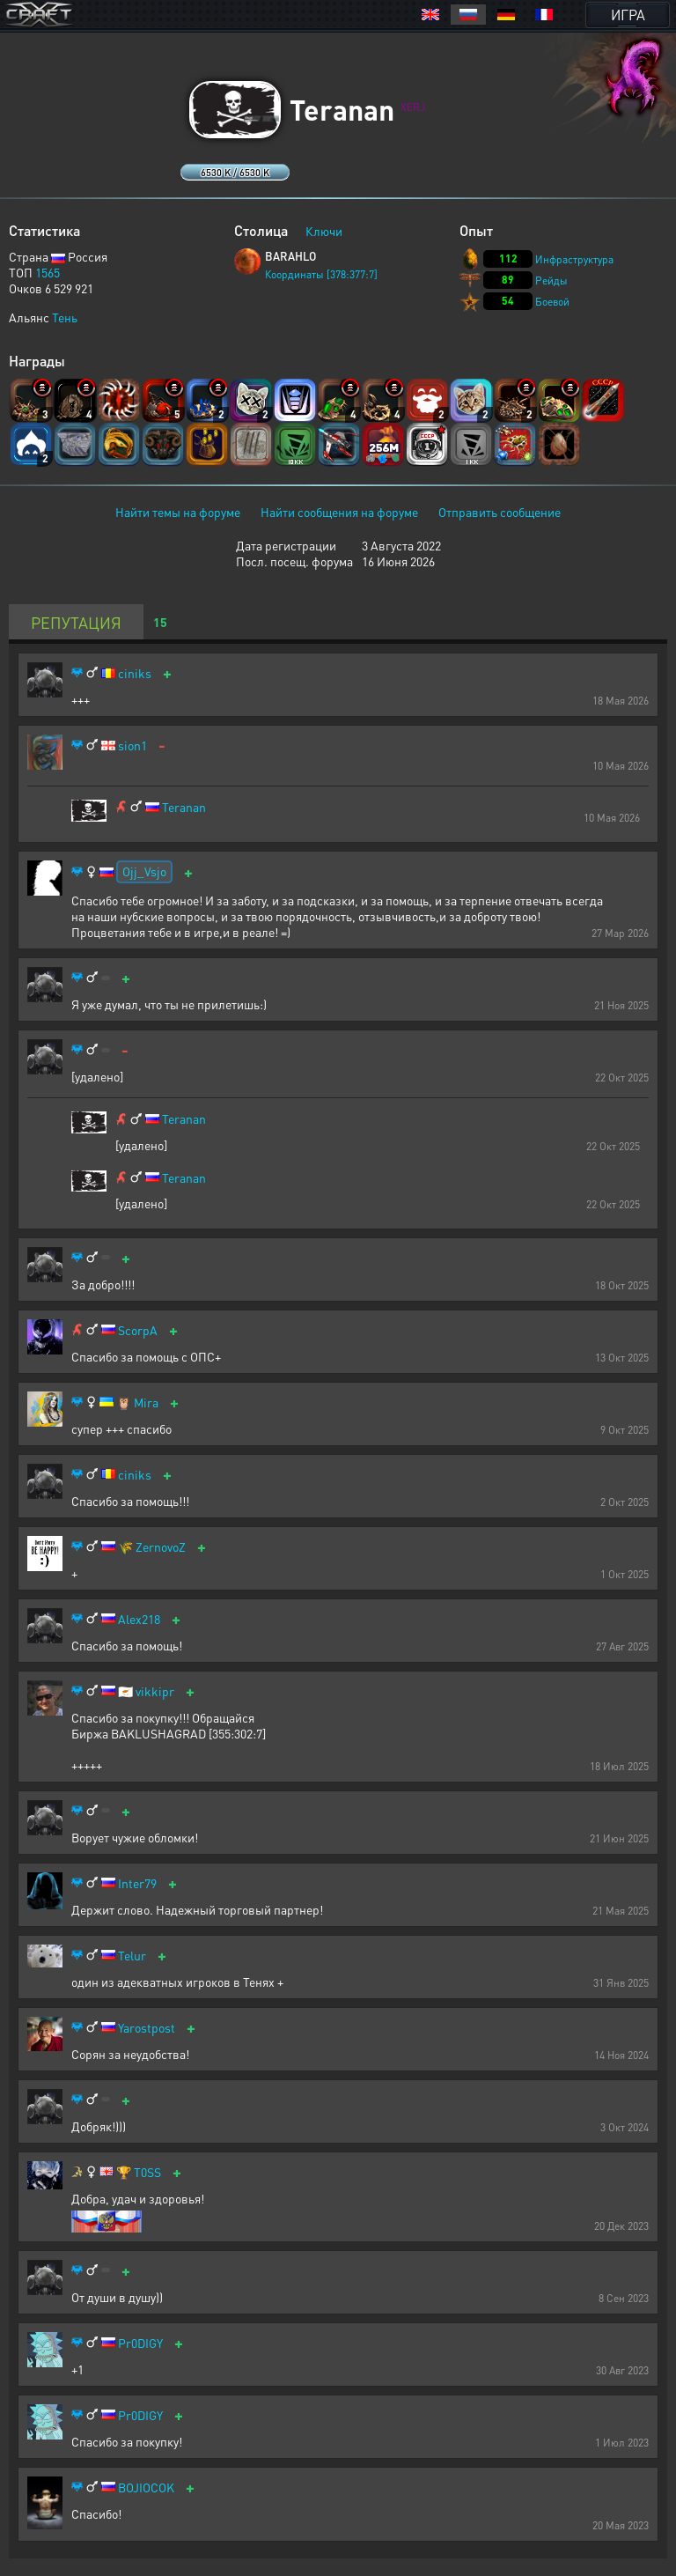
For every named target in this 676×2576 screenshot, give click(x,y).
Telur (132, 1955)
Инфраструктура (574, 259)
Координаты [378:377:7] (321, 274)
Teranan (184, 807)
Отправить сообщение (499, 512)
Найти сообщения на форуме (339, 512)
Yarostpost (146, 2027)
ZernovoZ (161, 1546)
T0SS (147, 2172)
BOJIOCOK (146, 2487)
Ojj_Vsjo (144, 871)
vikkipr (155, 1691)
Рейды (551, 280)
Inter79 (137, 1883)
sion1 (132, 745)
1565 (47, 272)
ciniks (134, 673)
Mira (146, 1402)
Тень (64, 317)
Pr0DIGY (140, 2343)
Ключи (323, 231)
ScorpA (138, 1330)
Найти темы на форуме (177, 512)
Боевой (552, 301)
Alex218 (139, 1619)
